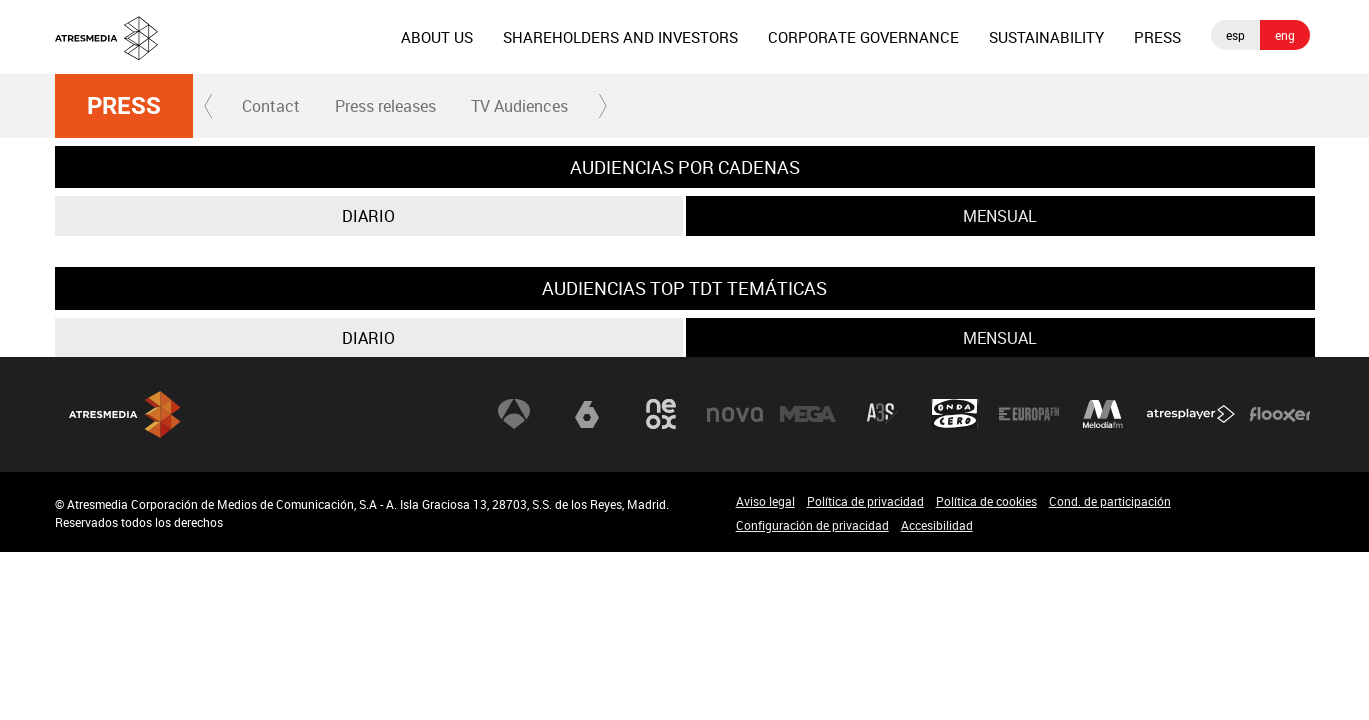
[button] (209, 106)
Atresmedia (125, 414)
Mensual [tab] (1000, 216)
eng (1285, 35)
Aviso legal (765, 501)
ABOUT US (437, 37)
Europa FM (1029, 414)
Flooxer (1280, 414)
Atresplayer (1191, 414)
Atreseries (882, 414)
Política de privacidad (865, 501)
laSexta (587, 414)
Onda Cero (955, 414)
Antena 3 (514, 414)
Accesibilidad (937, 525)
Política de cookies (986, 501)
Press (124, 106)
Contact (271, 106)
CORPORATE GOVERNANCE (863, 37)
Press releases (385, 106)
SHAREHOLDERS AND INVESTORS (620, 37)
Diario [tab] (368, 216)
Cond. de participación (1110, 501)
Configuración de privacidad (812, 525)
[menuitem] (437, 37)
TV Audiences (519, 106)
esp (1235, 35)
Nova (735, 414)
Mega (808, 414)
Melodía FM (1103, 414)
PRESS (1157, 37)
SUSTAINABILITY (1046, 37)
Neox (661, 414)
